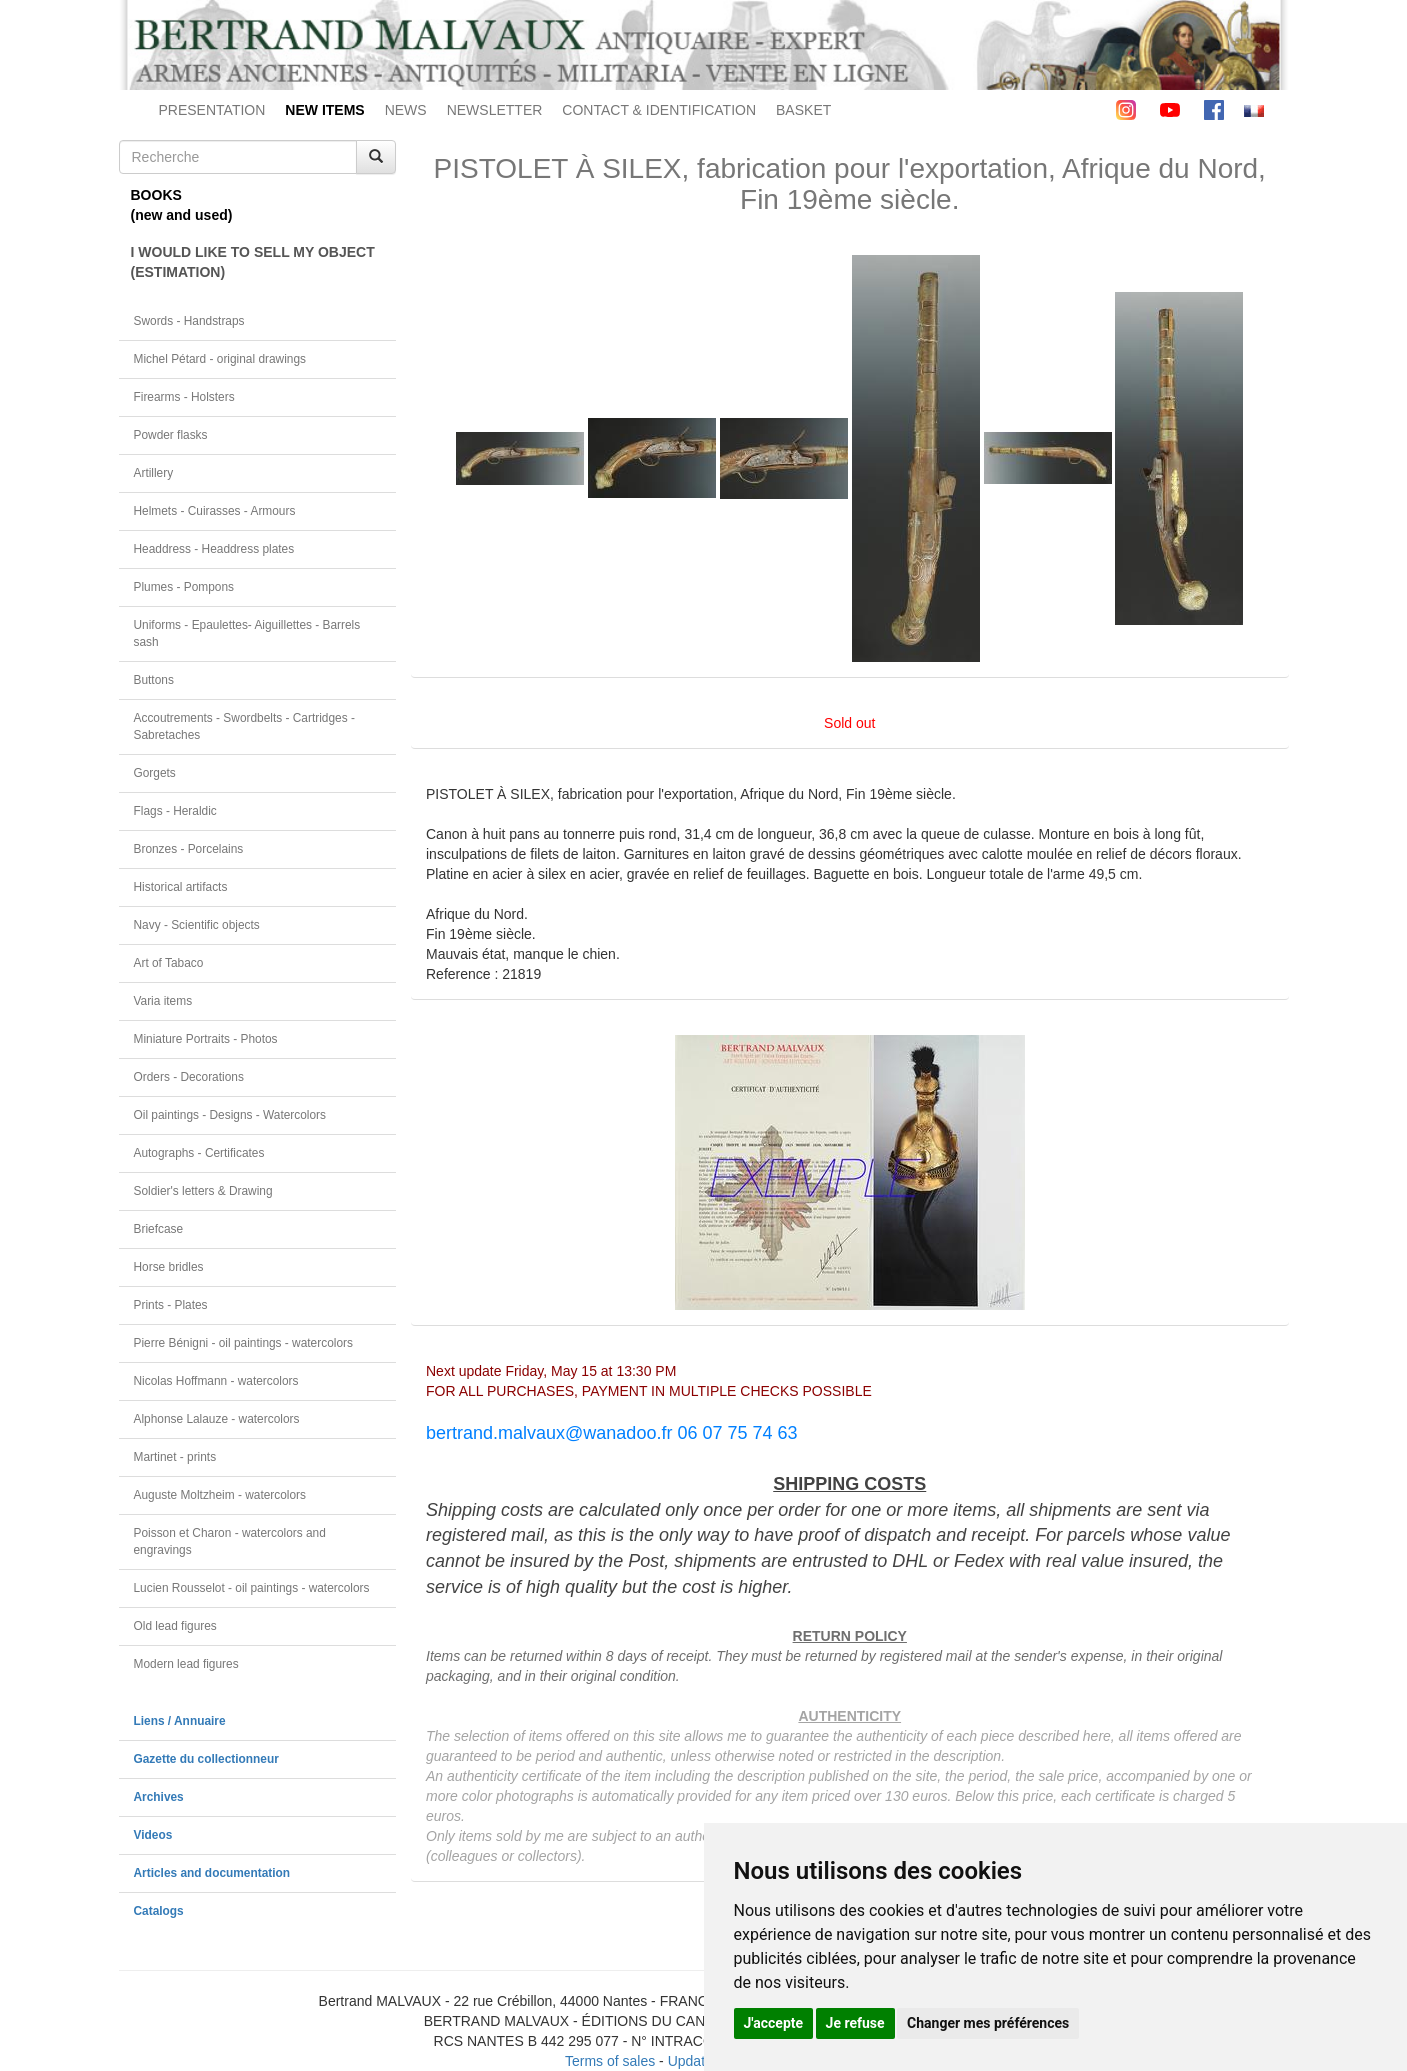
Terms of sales (610, 2061)
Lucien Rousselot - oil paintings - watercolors (252, 1588)
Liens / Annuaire (180, 1721)
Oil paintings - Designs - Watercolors (230, 1115)
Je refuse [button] (855, 2023)
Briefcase (159, 1229)
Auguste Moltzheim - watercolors (220, 1495)
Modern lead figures (186, 1664)
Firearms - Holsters (184, 397)
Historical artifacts (181, 887)
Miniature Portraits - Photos (206, 1039)
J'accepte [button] (774, 2023)
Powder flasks (171, 435)
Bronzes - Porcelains (189, 849)
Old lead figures (175, 1626)
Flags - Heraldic (175, 811)
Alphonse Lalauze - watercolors (217, 1419)
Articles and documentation (212, 1873)
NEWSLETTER (495, 110)
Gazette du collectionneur (206, 1759)
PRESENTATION (212, 110)
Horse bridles (169, 1267)
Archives (159, 1797)
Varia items (163, 1001)
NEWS (406, 110)
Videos (153, 1835)
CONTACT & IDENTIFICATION (659, 110)
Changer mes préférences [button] (988, 2023)
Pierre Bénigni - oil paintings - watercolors (243, 1343)
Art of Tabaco (169, 963)
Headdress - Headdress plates (214, 549)
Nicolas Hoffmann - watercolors (216, 1381)
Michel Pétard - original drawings (220, 359)
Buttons (154, 680)
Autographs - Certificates (199, 1153)
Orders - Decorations (189, 1077)
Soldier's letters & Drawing (203, 1191)
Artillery (154, 473)
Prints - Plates (171, 1305)
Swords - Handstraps (189, 321)
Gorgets (155, 773)
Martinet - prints (175, 1457)
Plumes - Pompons (184, 587)
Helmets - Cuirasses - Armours (215, 511)
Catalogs (159, 1911)
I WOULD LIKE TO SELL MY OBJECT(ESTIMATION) (253, 262)
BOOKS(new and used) (182, 205)
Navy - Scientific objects (197, 925)
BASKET (803, 110)
